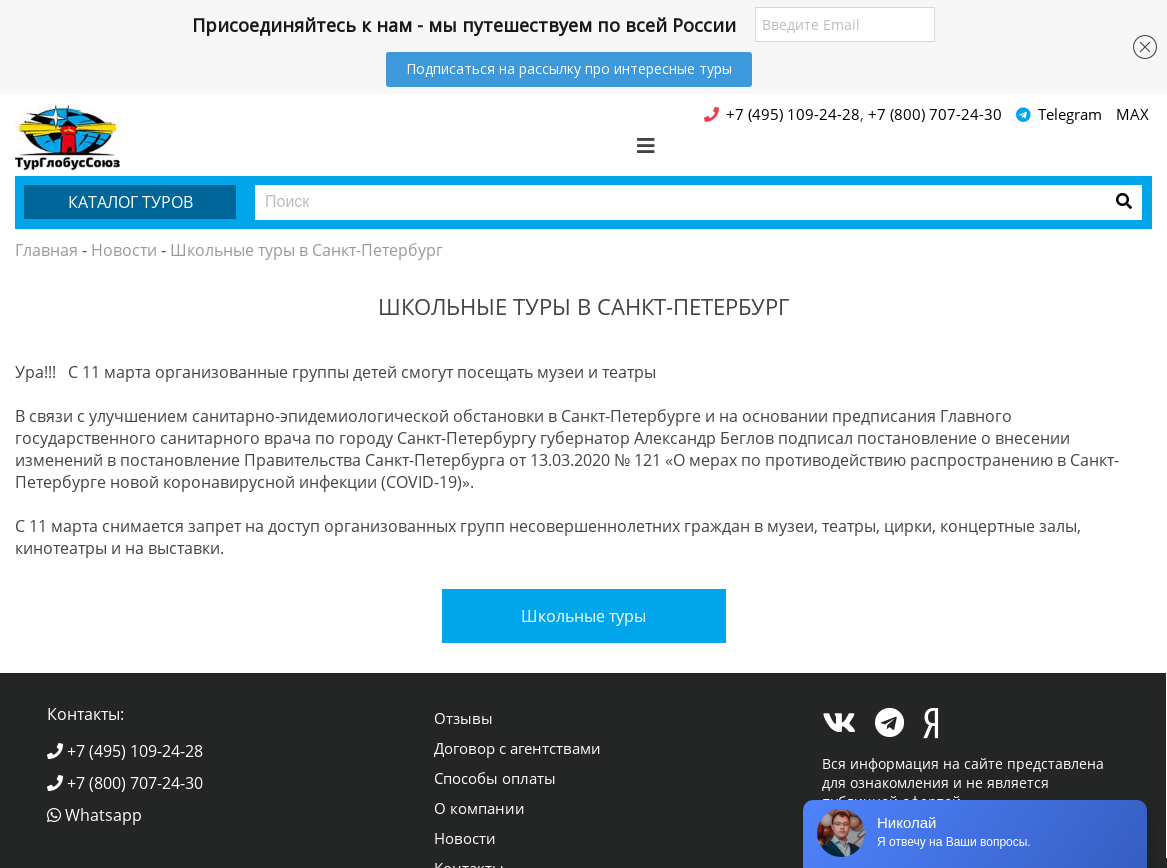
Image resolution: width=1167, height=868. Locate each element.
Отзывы (463, 718)
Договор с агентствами (517, 748)
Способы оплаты (495, 778)
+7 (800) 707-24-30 (125, 783)
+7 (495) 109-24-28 (125, 751)
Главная (46, 250)
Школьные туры (583, 616)
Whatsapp (94, 815)
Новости (124, 250)
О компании (479, 808)
